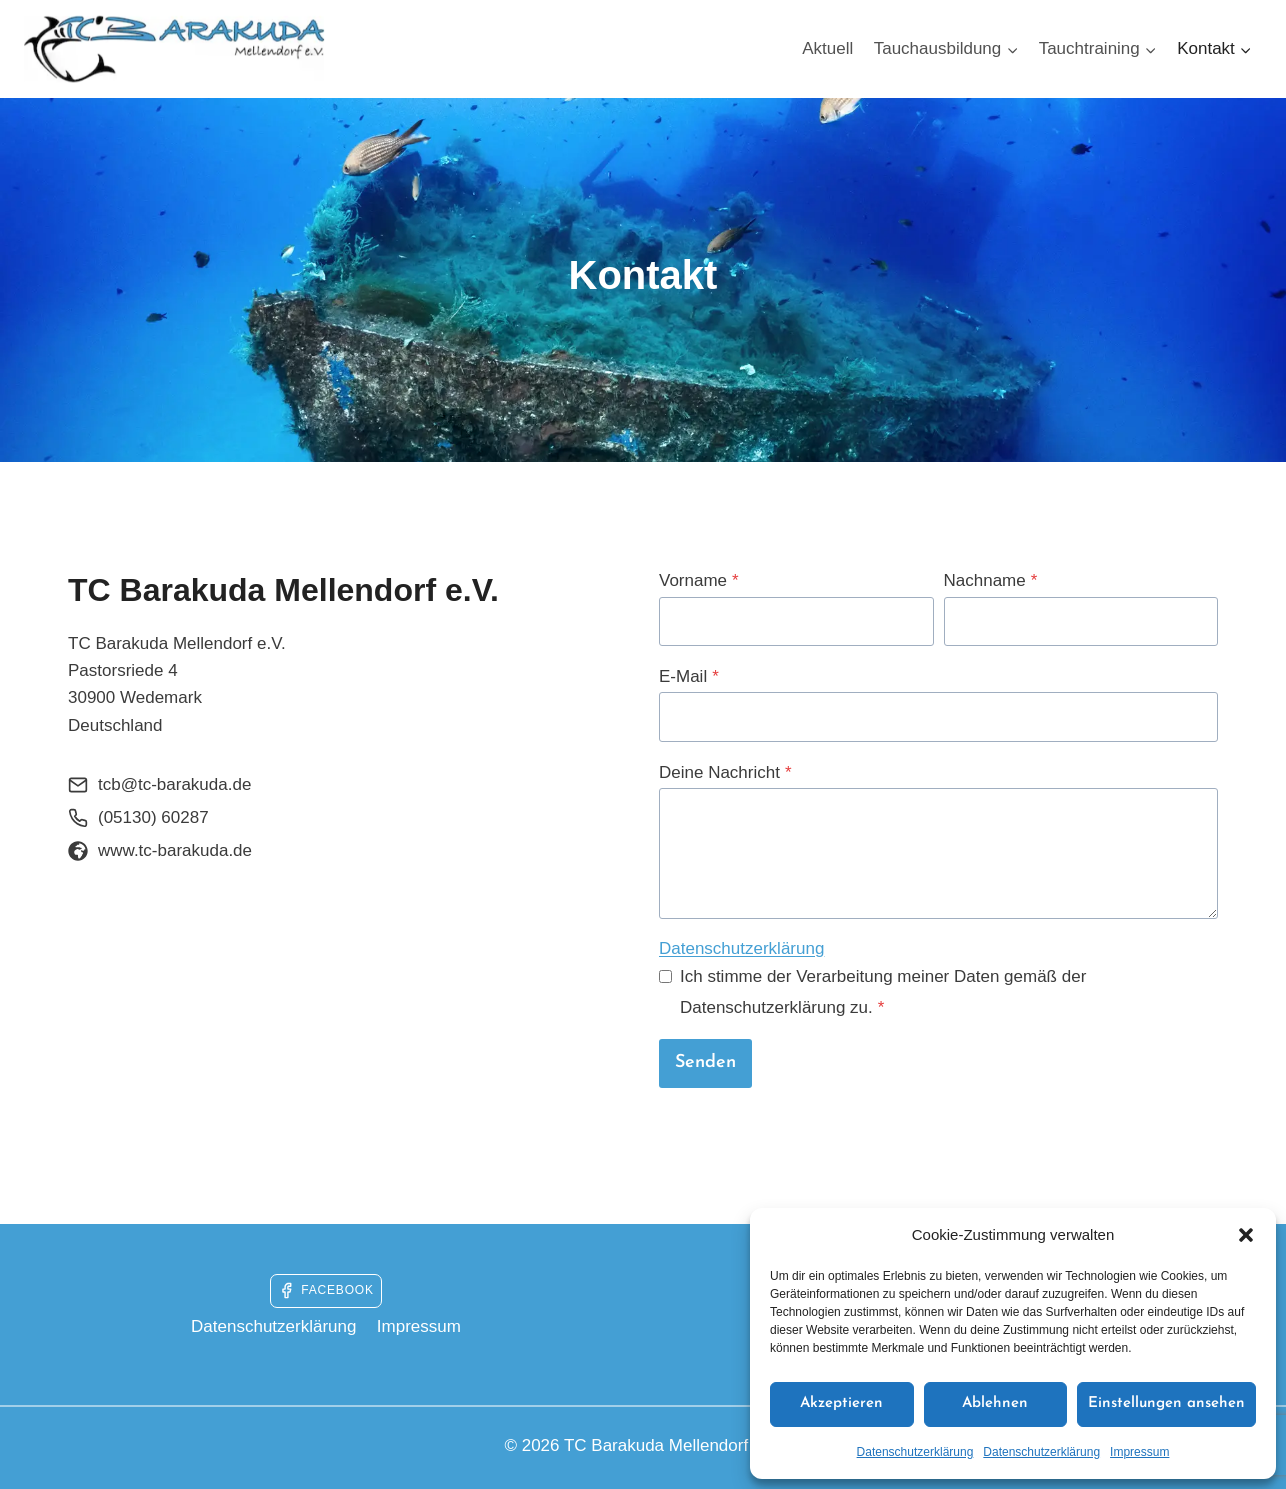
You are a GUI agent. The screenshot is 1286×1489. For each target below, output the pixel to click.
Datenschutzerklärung (915, 1452)
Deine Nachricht (725, 772)
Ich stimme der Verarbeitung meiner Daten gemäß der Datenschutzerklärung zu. (883, 992)
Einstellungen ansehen (1166, 1403)
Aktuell (827, 48)
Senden (705, 1062)
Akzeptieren (841, 1403)
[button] (1246, 1235)
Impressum (1139, 1452)
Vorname (699, 580)
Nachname (991, 580)
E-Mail (689, 676)
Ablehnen (995, 1403)
